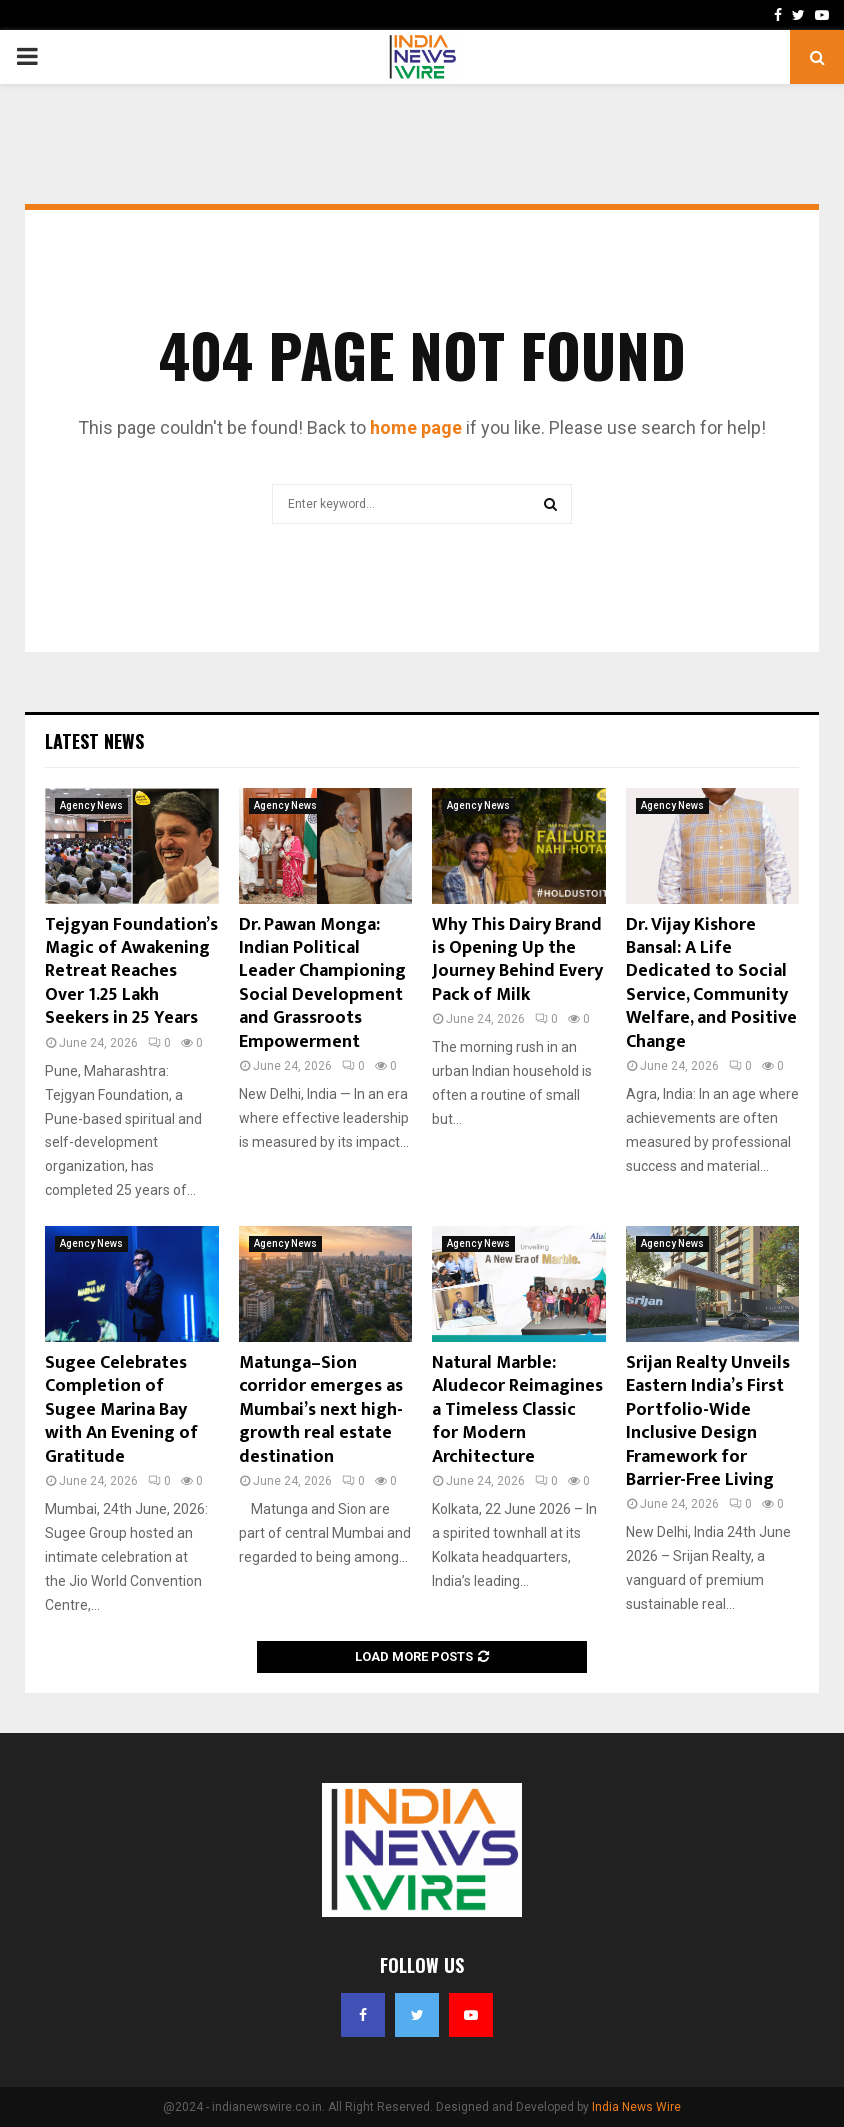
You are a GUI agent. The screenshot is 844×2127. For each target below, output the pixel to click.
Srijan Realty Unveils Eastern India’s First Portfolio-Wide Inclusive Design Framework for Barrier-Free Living (708, 1421)
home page (416, 427)
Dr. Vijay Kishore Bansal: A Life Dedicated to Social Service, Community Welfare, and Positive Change (711, 983)
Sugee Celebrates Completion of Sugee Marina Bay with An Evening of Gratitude (121, 1410)
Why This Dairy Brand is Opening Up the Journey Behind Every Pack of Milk (517, 960)
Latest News (94, 741)
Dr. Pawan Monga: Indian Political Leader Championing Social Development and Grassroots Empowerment (322, 983)
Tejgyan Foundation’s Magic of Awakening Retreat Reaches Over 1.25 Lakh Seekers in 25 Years (131, 972)
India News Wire (636, 2107)
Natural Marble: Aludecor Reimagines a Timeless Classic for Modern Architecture (517, 1410)
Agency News (91, 805)
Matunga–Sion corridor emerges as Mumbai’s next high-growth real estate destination (321, 1410)
